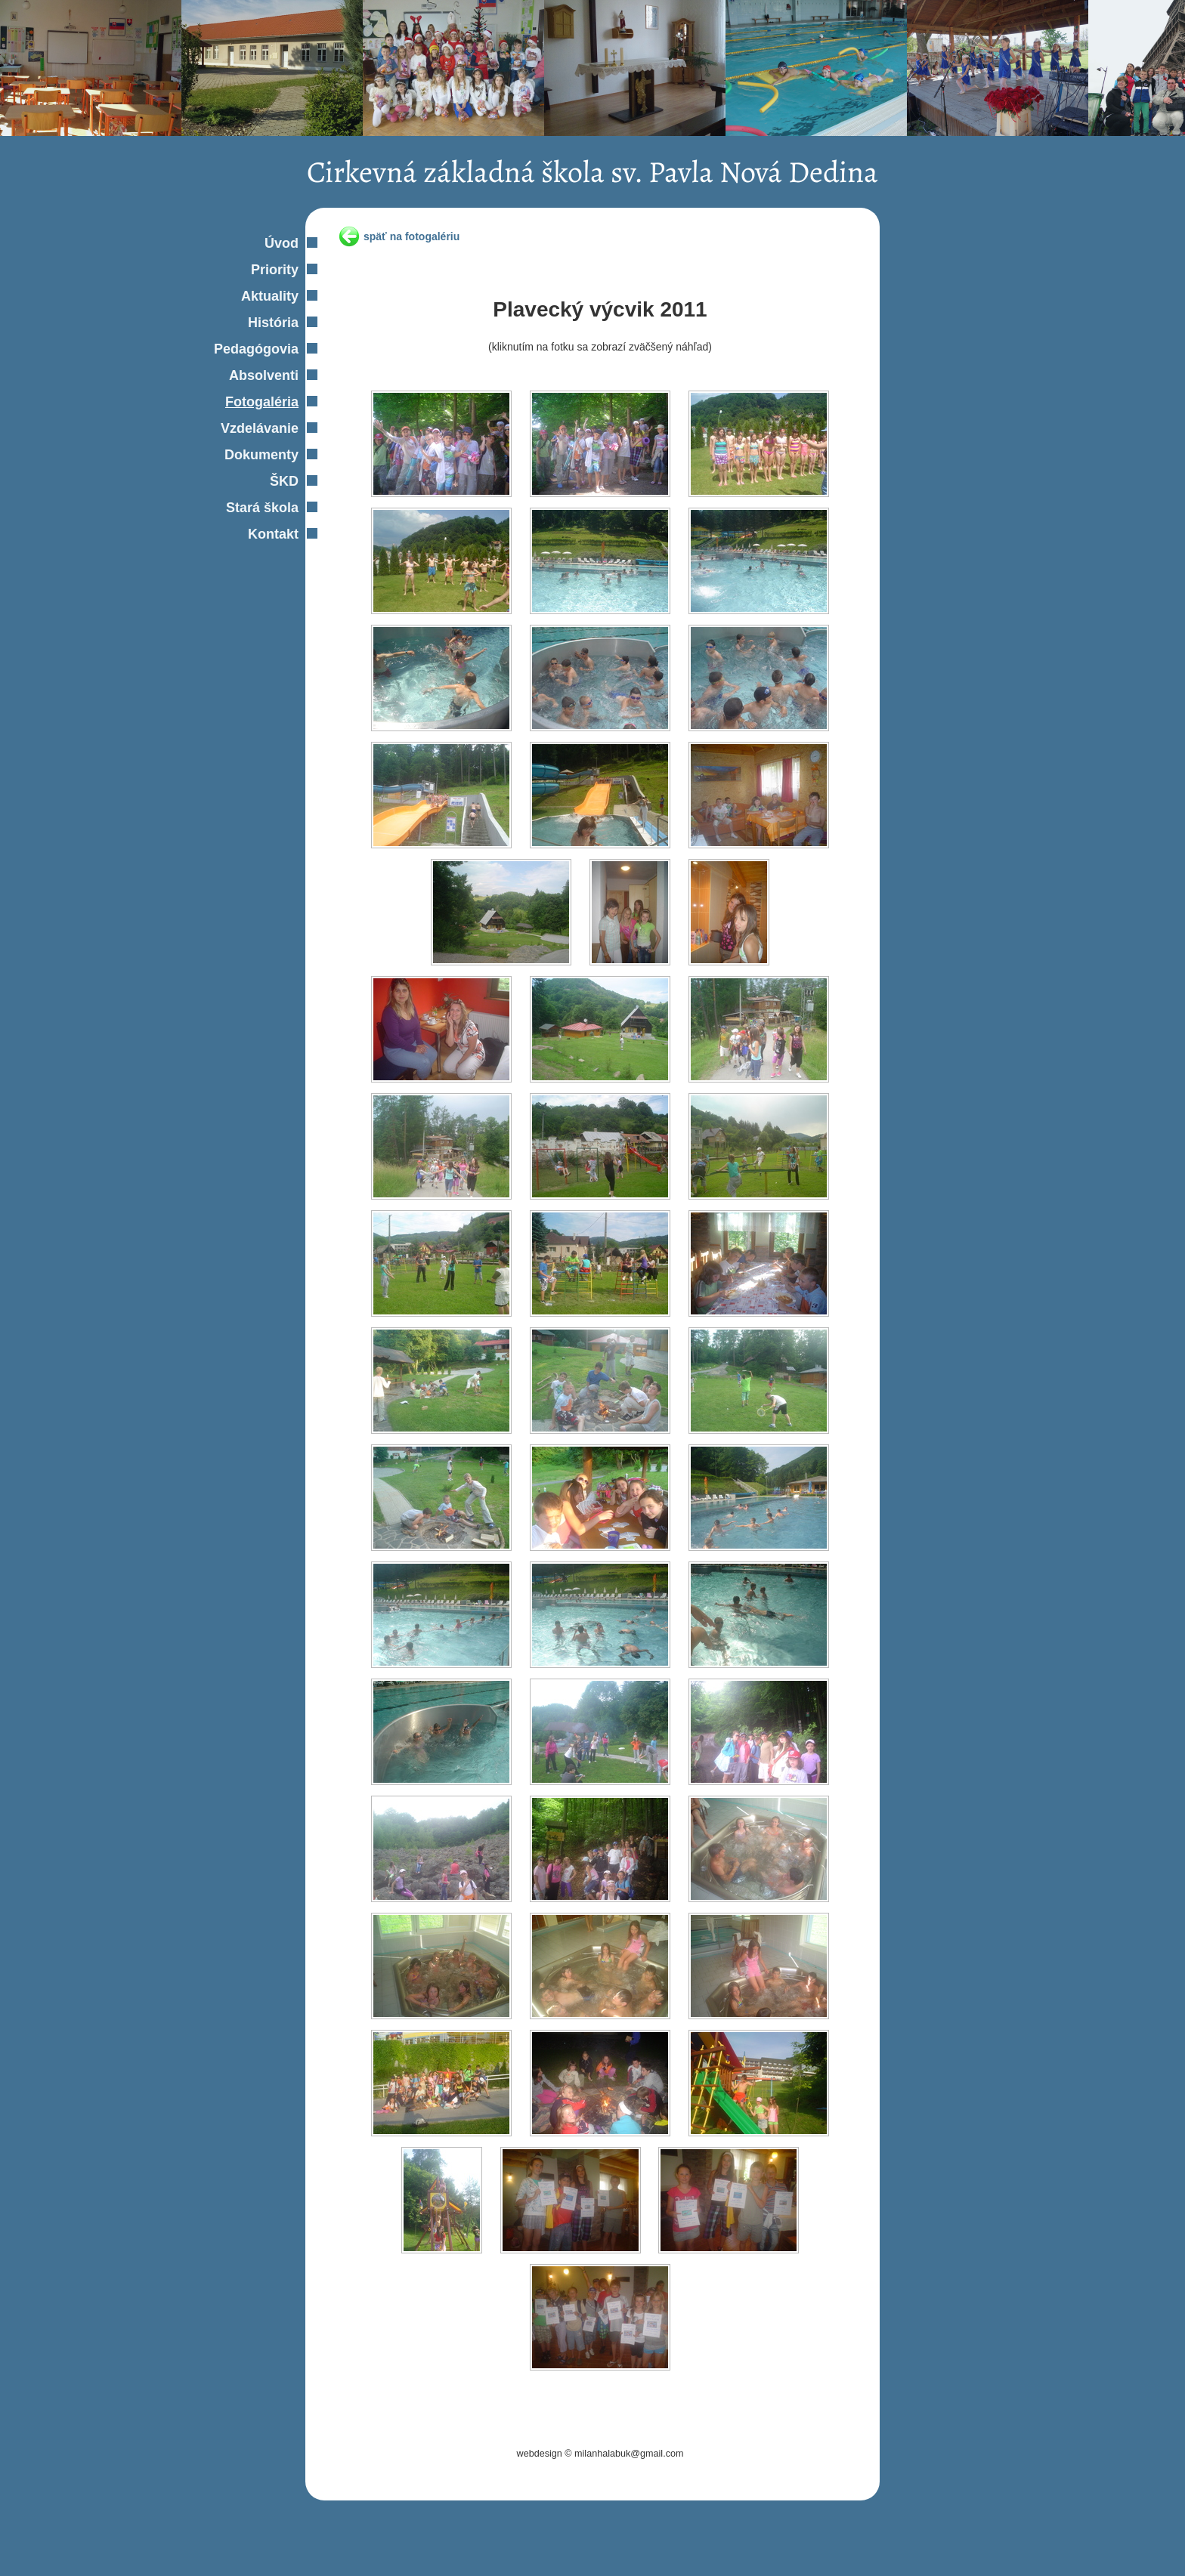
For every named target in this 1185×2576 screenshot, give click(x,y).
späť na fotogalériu (411, 236)
